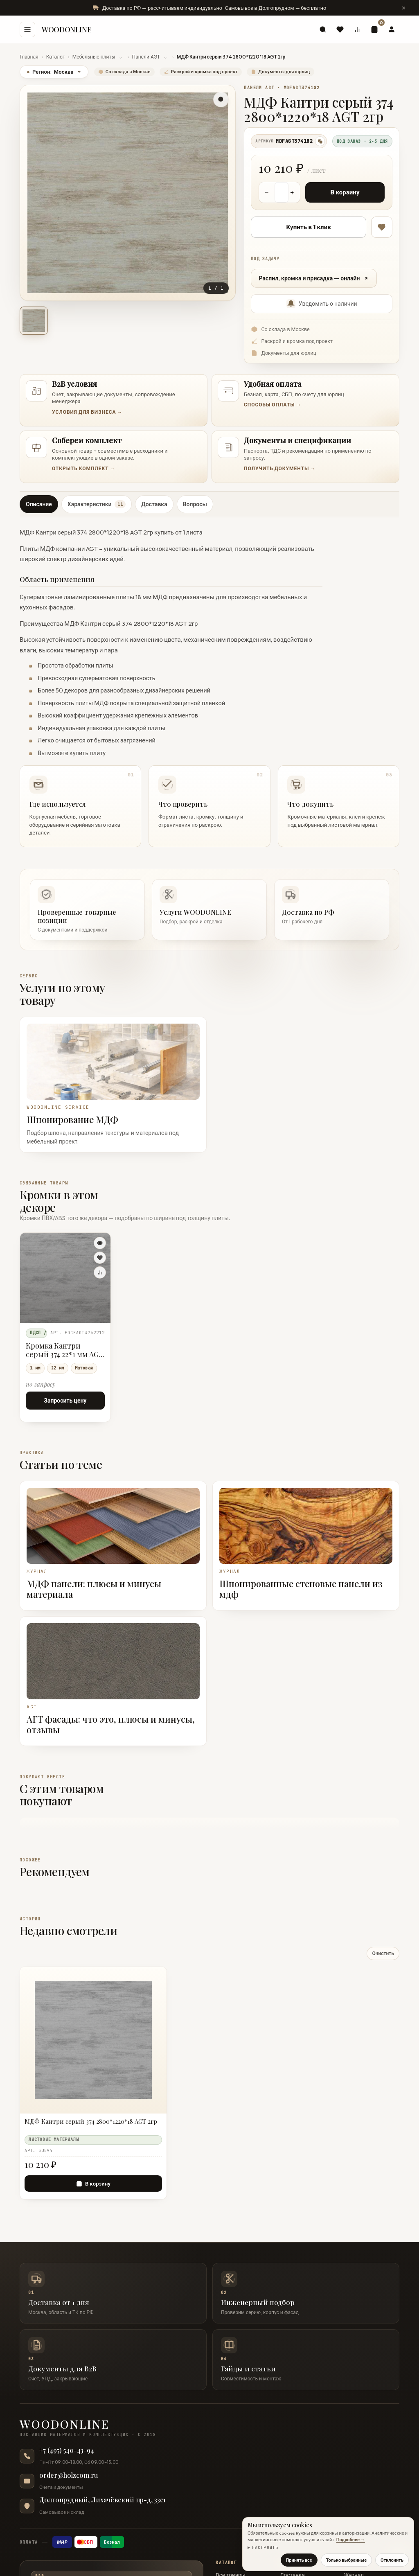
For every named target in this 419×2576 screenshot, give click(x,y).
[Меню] (27, 29)
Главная (29, 57)
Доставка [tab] (154, 504)
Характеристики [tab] (97, 504)
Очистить (383, 1953)
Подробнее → (350, 2539)
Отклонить (392, 2560)
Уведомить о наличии (321, 303)
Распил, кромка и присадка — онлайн (314, 278)
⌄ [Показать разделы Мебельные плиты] (121, 57)
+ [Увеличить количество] (292, 192)
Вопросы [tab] (195, 504)
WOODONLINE (66, 29)
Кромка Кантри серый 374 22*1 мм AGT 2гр (65, 1351)
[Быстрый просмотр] (100, 1243)
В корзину (345, 192)
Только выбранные (346, 2560)
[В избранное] (381, 227)
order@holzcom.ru (68, 2475)
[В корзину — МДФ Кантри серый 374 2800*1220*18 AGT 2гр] (93, 2183)
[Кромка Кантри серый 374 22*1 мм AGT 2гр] (65, 1278)
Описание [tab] (39, 504)
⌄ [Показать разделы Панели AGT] (165, 57)
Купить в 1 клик (308, 227)
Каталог (55, 57)
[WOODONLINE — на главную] (209, 2428)
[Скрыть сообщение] (403, 8)
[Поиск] (323, 29)
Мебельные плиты (93, 57)
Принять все (299, 2560)
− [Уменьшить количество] (267, 192)
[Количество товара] (281, 192)
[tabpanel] (209, 684)
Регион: (54, 71)
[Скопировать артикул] (320, 141)
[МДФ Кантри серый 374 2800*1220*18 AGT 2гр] (93, 2125)
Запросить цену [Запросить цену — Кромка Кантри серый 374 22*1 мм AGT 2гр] (65, 1400)
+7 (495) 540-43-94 (66, 2450)
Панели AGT (146, 57)
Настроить (265, 2547)
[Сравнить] (100, 1272)
